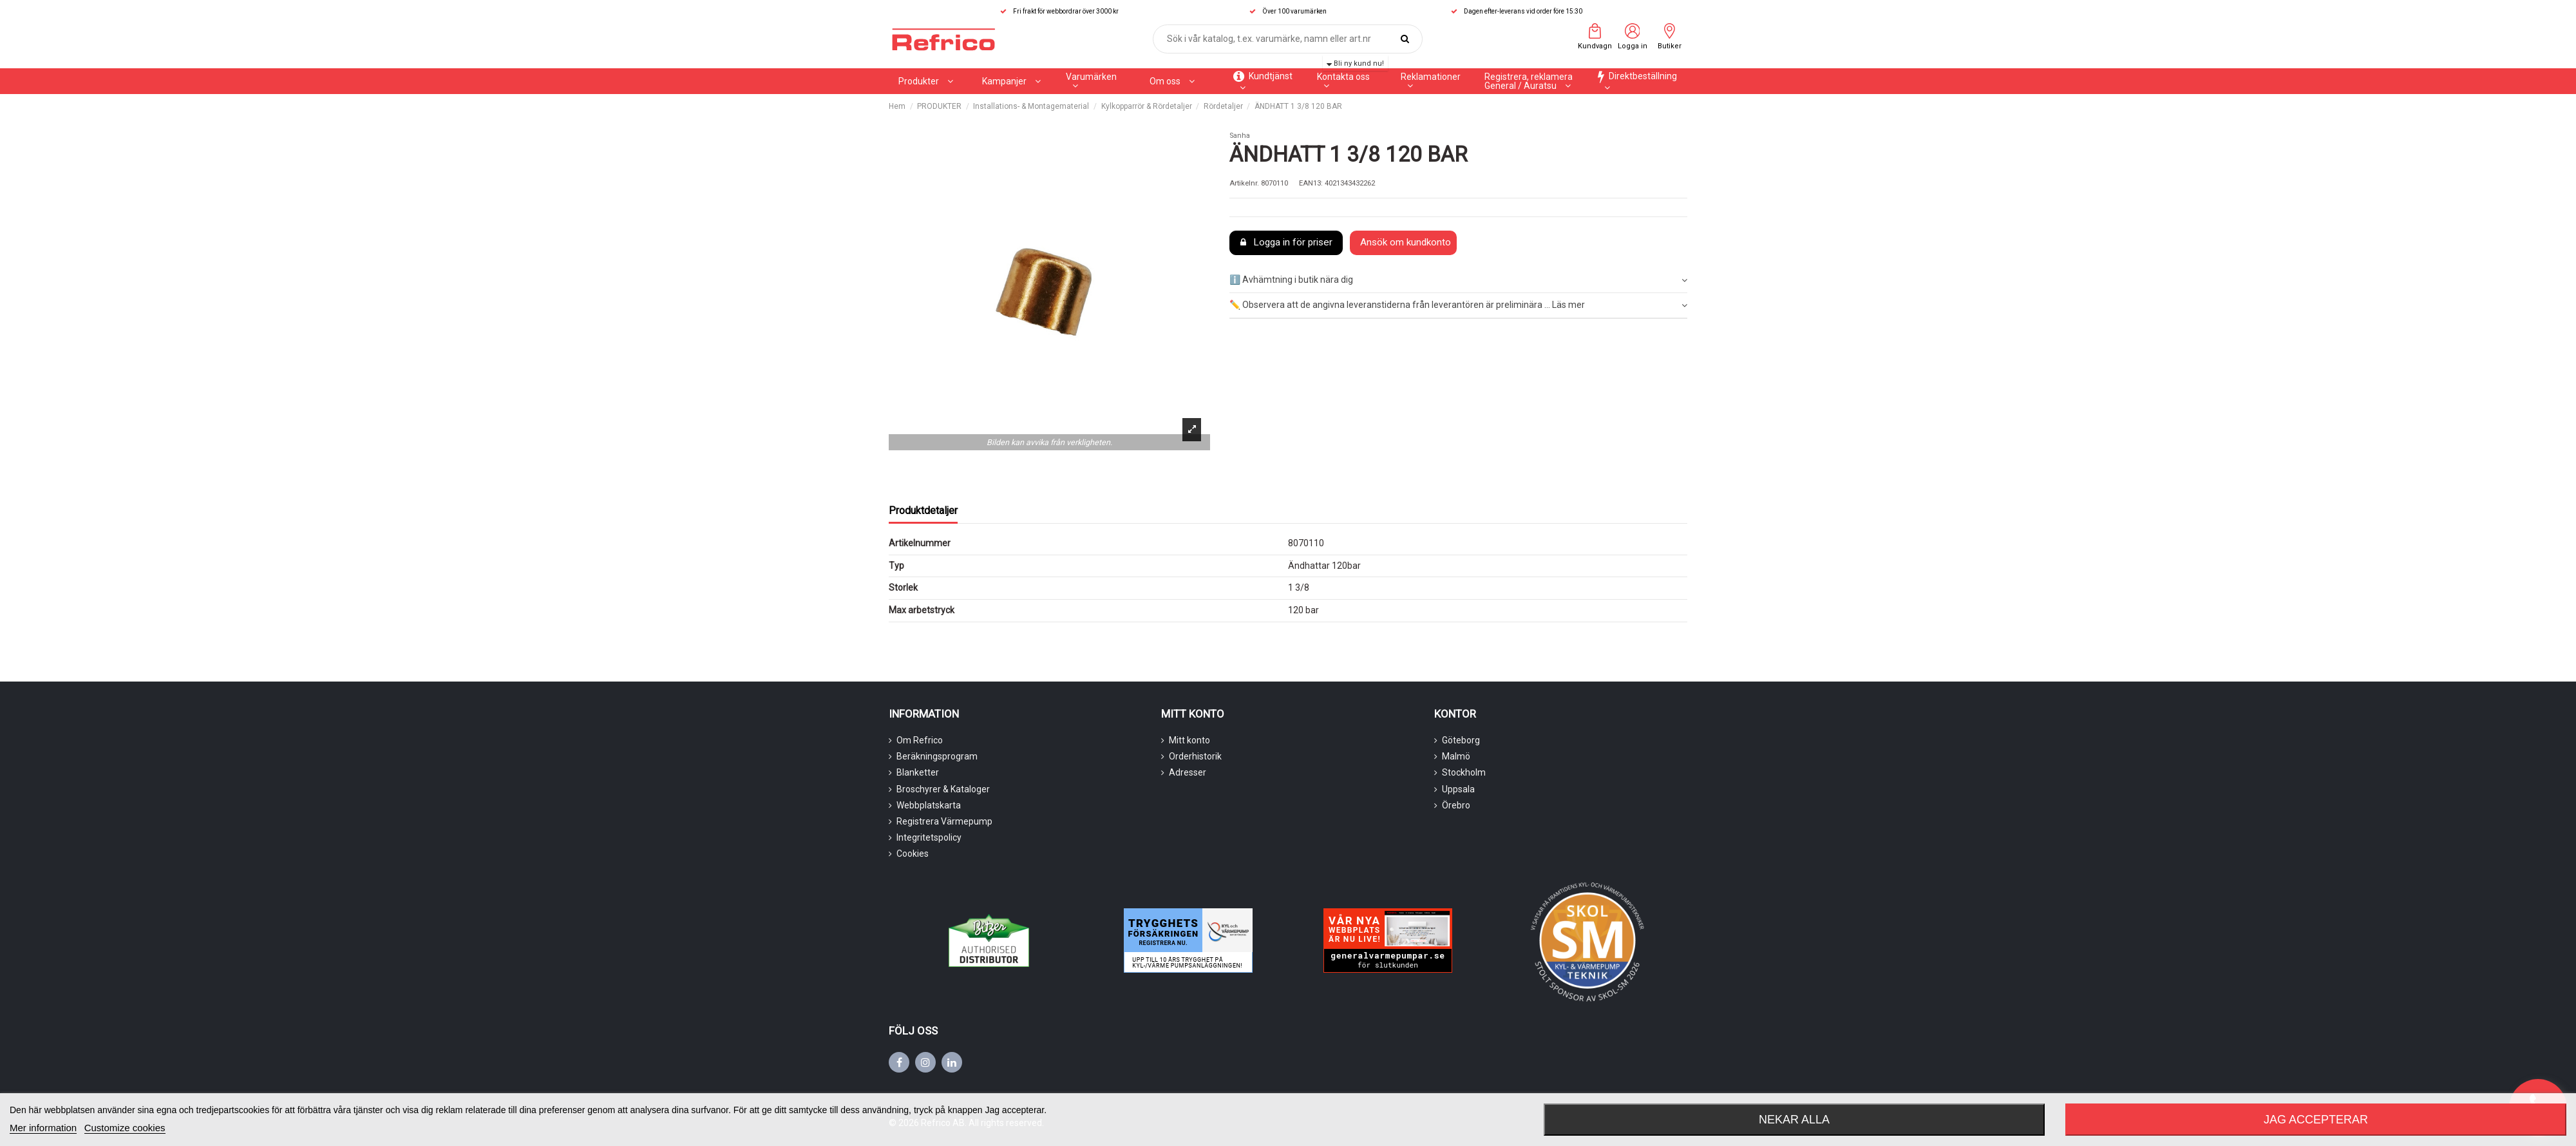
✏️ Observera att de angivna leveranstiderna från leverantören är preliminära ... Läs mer (1458, 305)
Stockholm (1464, 772)
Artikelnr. (1244, 183)
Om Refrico (919, 740)
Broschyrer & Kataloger (943, 789)
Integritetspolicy (928, 837)
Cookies (912, 853)
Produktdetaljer (923, 510)
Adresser (1187, 772)
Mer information (43, 1127)
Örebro (1456, 805)
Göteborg (1461, 740)
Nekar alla (1794, 1119)
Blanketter (917, 772)
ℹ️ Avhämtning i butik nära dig (1458, 280)
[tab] (1458, 281)
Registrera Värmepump (944, 821)
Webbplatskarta (928, 805)
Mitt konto (1189, 740)
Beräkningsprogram (937, 756)
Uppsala (1458, 789)
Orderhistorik (1195, 756)
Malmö (1456, 756)
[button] (1011, 81)
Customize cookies (125, 1127)
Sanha (1239, 135)
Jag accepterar (2316, 1119)
